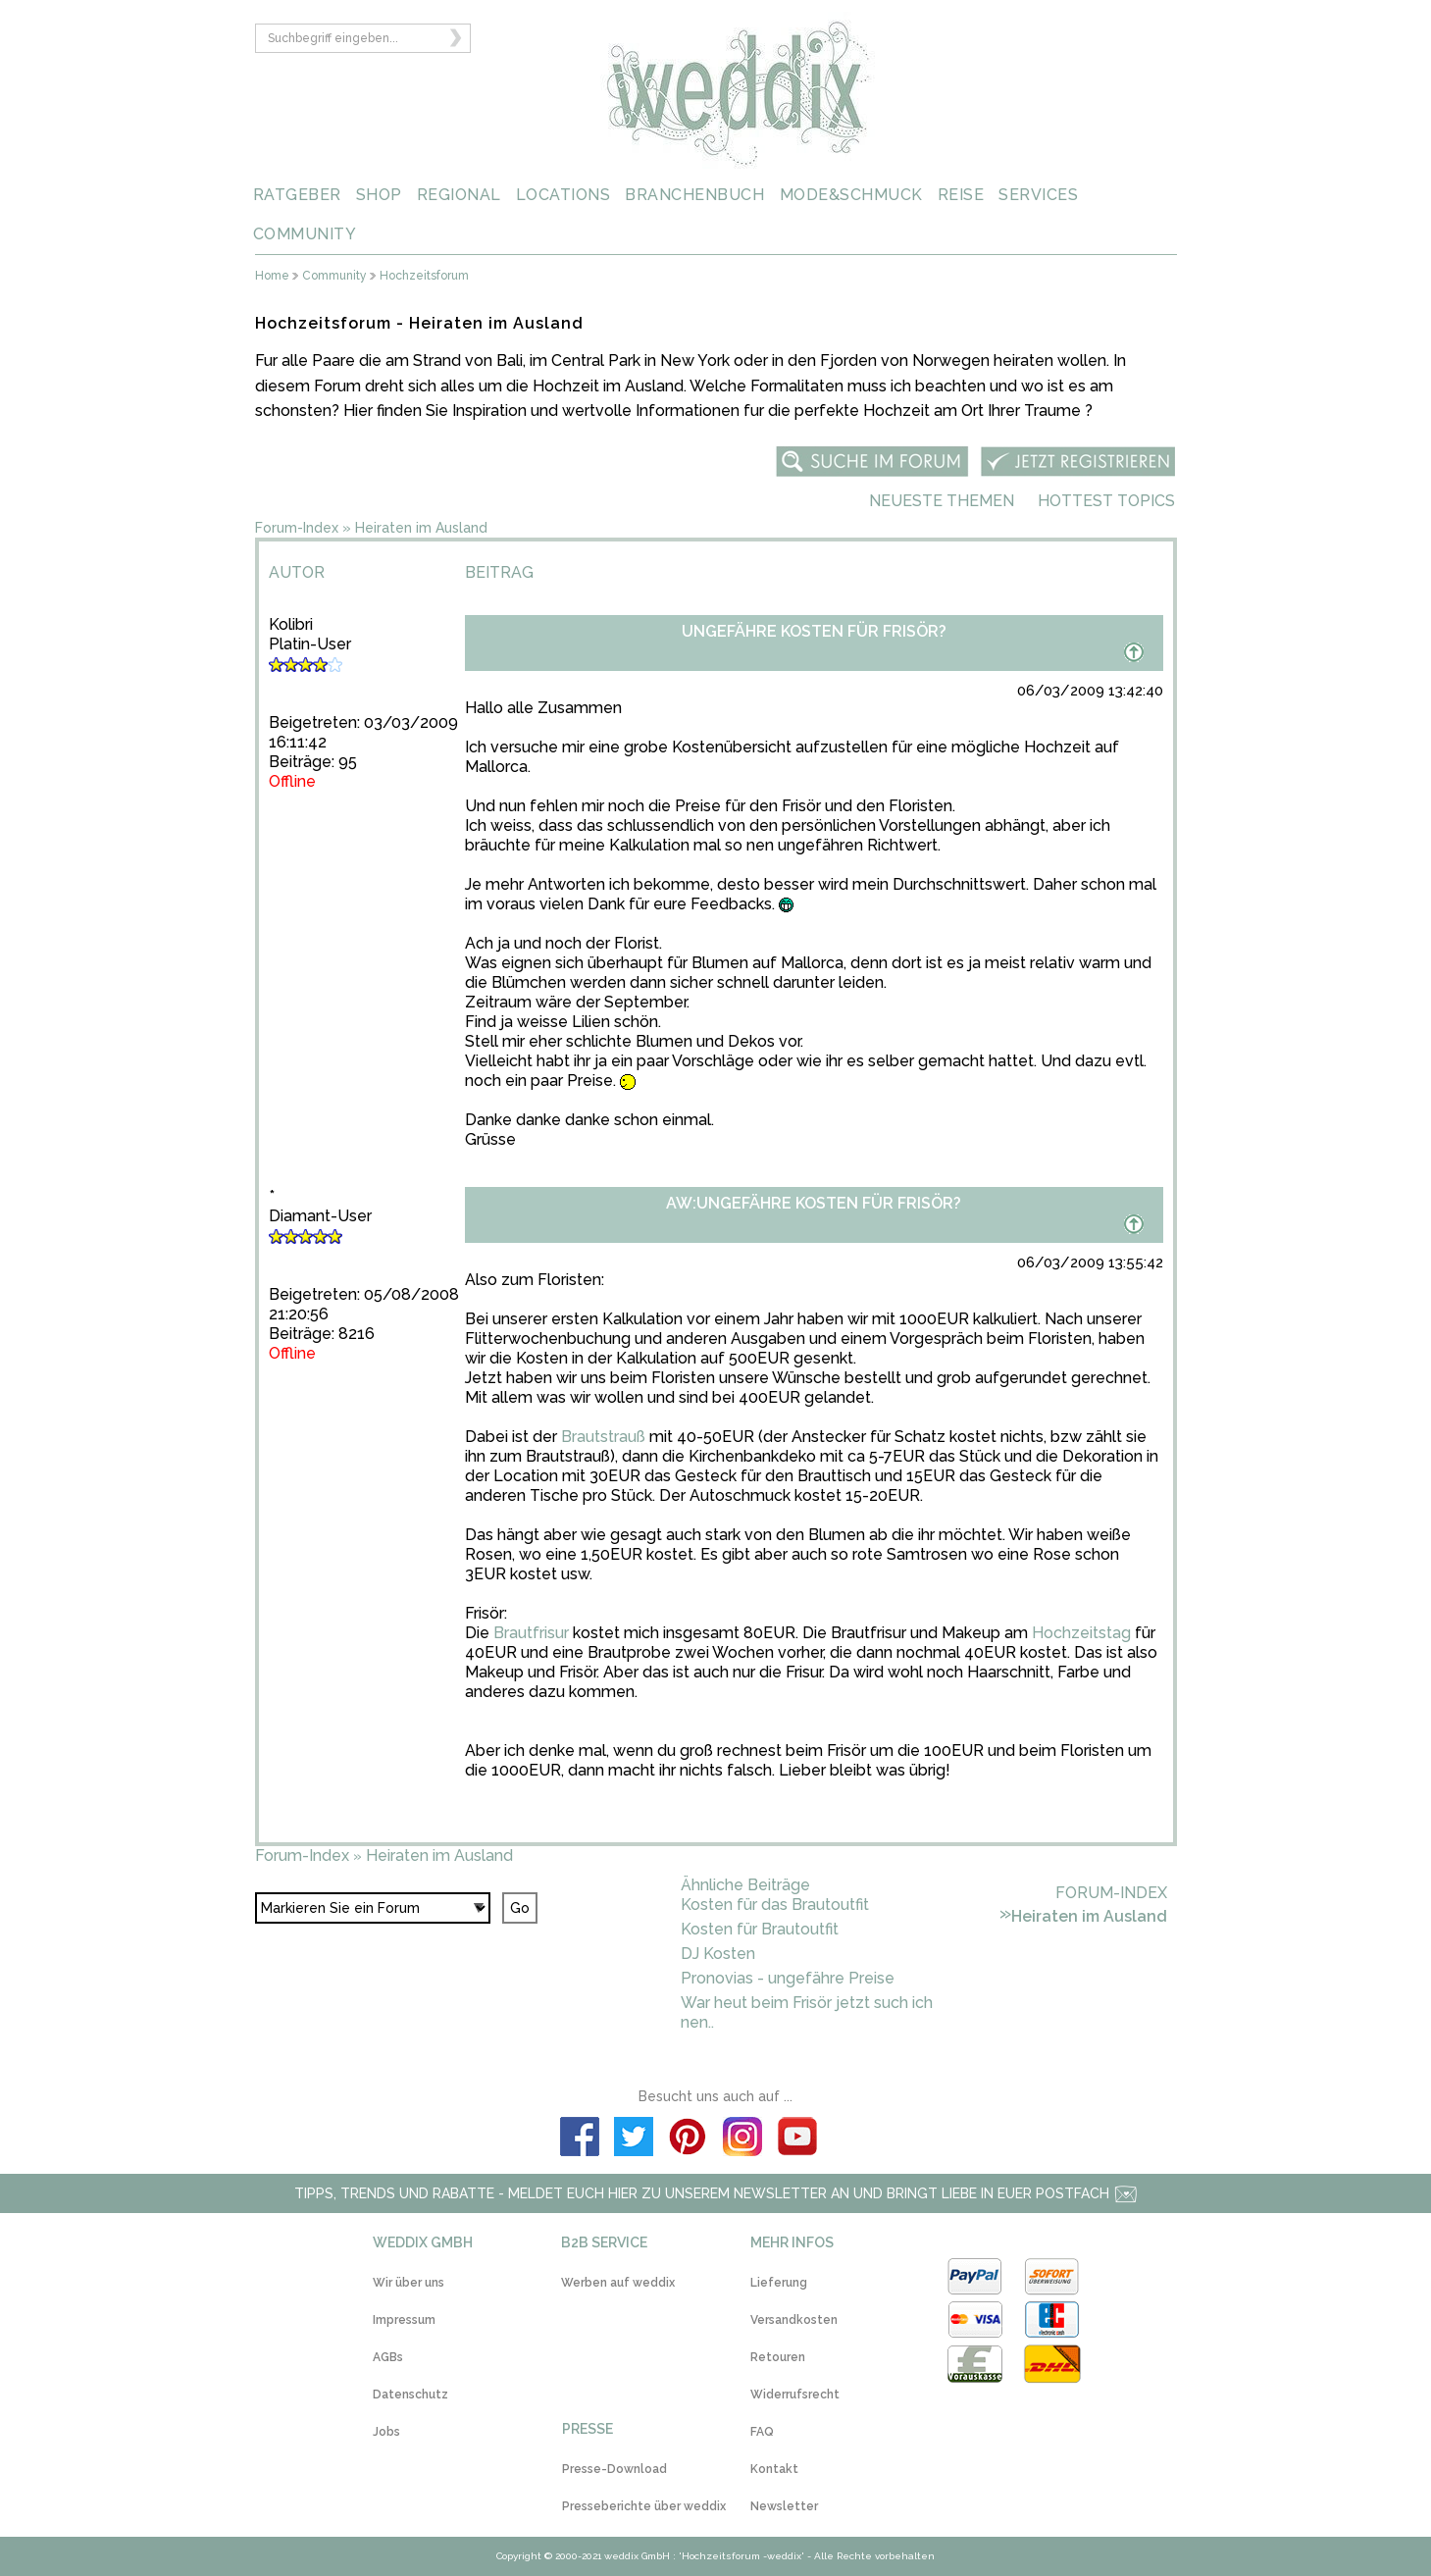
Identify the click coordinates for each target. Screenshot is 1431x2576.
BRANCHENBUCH (694, 194)
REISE (961, 194)
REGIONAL (459, 194)
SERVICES (1038, 194)
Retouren (777, 2357)
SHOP (379, 194)
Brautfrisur (531, 1632)
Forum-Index (296, 528)
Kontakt (774, 2469)
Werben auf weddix (618, 2283)
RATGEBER (297, 194)
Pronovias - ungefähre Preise (787, 1978)
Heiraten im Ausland (421, 528)
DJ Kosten (718, 1953)
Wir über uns (408, 2283)
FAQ (762, 2432)
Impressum (404, 2320)
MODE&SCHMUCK (851, 194)
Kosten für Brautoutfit (760, 1929)
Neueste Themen (941, 500)
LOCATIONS (563, 194)
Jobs (386, 2432)
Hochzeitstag (1081, 1632)
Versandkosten (794, 2320)
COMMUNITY (305, 234)
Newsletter (784, 2506)
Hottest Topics (1106, 500)
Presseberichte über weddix (644, 2506)
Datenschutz (410, 2394)
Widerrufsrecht (795, 2394)
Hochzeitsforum (424, 276)
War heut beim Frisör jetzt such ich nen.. (807, 2012)
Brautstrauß (603, 1436)
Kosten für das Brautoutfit (775, 1904)
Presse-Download (614, 2469)
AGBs (388, 2357)
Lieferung (778, 2283)
